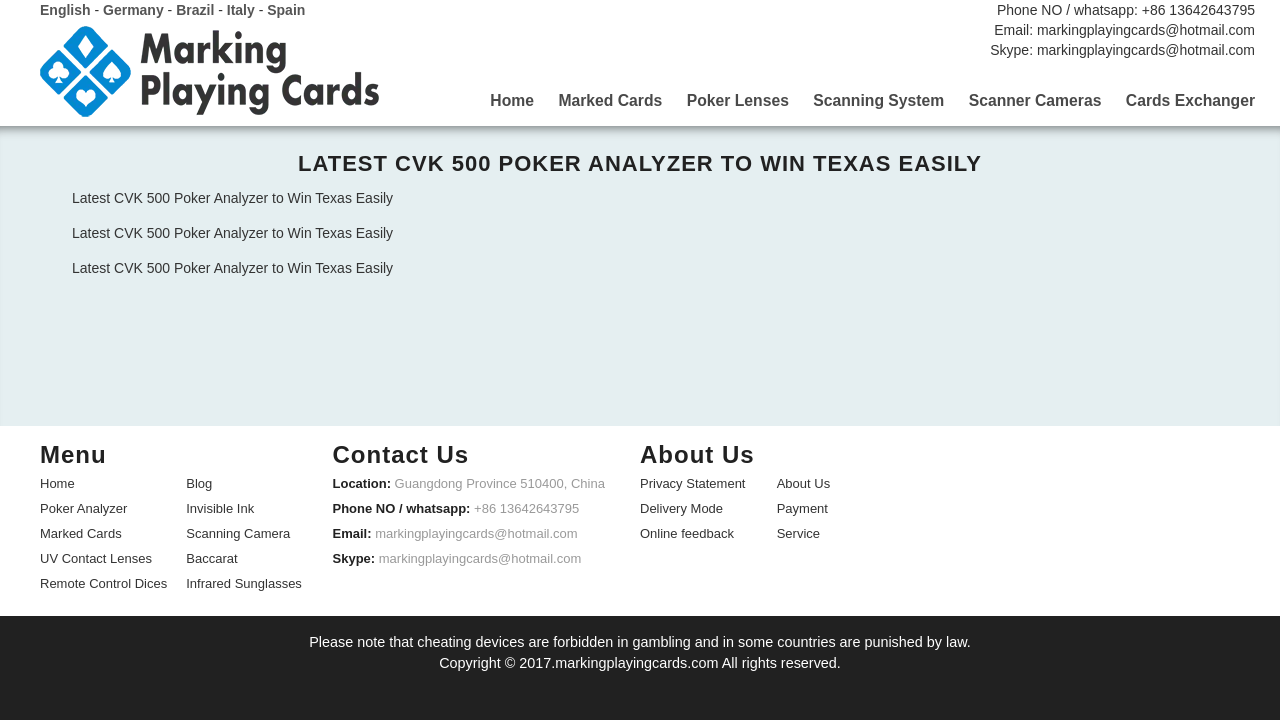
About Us (803, 482)
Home (57, 482)
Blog (199, 482)
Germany (133, 10)
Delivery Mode (681, 507)
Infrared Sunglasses (244, 582)
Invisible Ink (220, 507)
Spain (286, 10)
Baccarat (211, 557)
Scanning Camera (238, 532)
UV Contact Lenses (96, 557)
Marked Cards (81, 532)
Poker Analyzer (83, 507)
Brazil (195, 10)
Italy (241, 10)
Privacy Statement (693, 482)
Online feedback (687, 532)
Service (798, 532)
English (65, 10)
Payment (802, 507)
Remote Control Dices (103, 582)
